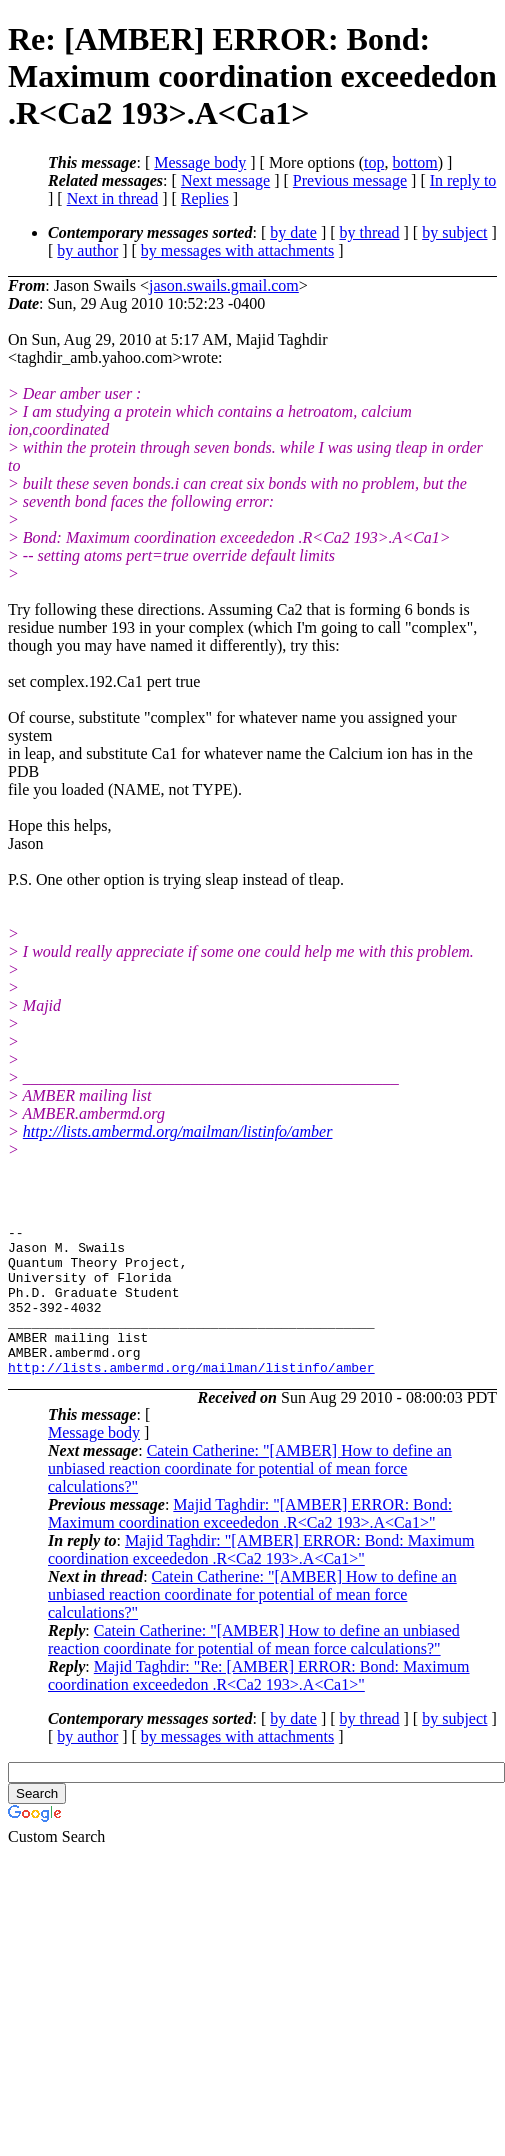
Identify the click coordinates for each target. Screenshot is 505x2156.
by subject (454, 232)
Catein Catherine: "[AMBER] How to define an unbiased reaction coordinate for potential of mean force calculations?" (250, 1498)
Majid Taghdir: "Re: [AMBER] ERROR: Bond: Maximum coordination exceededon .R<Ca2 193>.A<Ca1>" (259, 1705)
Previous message (350, 180)
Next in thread (113, 198)
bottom (414, 162)
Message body (200, 162)
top (374, 162)
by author (87, 250)
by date (293, 232)
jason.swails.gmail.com (224, 285)
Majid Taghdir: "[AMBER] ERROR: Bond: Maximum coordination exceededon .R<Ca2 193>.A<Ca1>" (250, 1543)
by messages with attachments (237, 250)
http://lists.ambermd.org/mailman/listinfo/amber (178, 1131)
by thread (370, 232)
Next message (225, 180)
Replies (205, 198)
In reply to (463, 180)
